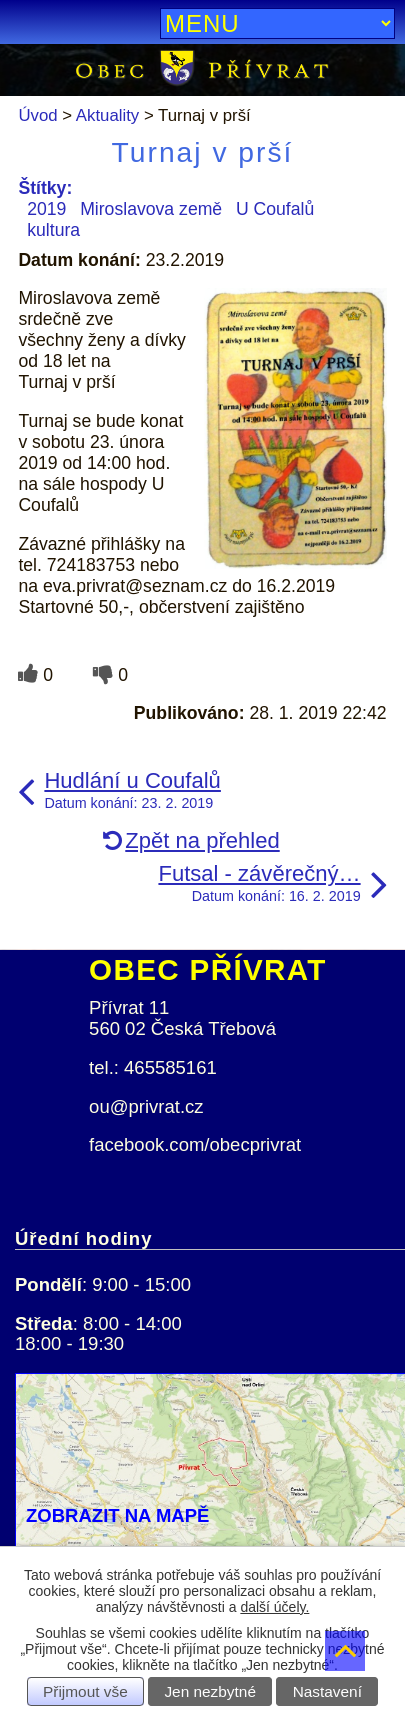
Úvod (37, 115)
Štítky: (45, 188)
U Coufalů (275, 209)
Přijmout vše (85, 1691)
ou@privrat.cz (146, 1106)
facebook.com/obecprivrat (195, 1144)
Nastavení (327, 1691)
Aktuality (107, 115)
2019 (46, 209)
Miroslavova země (151, 209)
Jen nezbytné (210, 1691)
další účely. (274, 1607)
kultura (53, 230)
